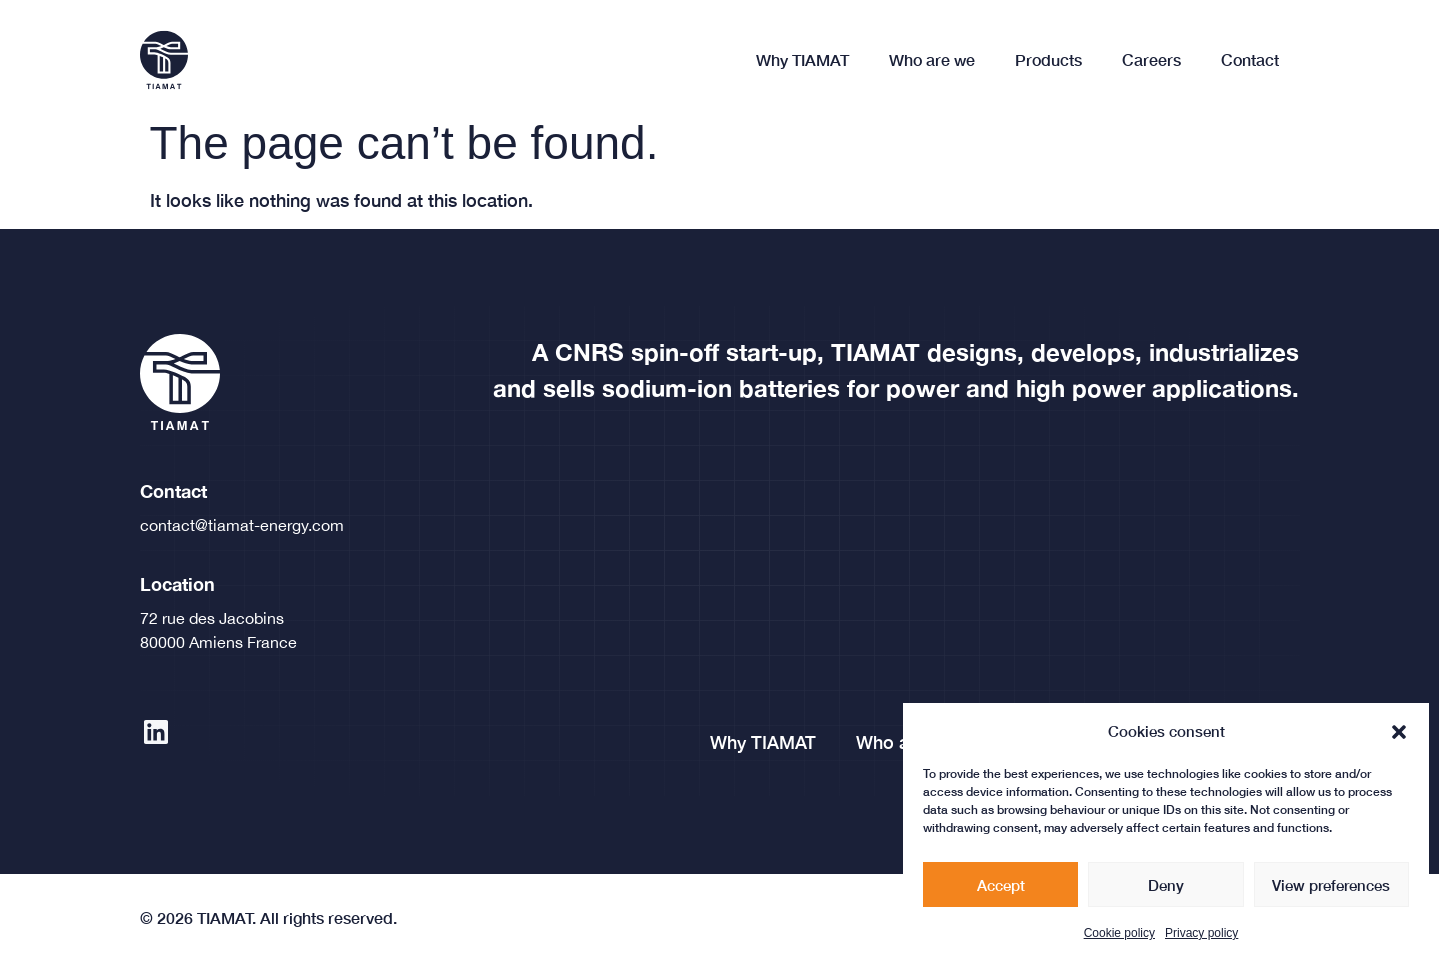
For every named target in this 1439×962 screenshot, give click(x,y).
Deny (1166, 894)
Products (1048, 59)
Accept (1001, 894)
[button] (1399, 741)
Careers (1151, 59)
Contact (1250, 59)
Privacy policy (1201, 943)
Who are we (932, 59)
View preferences (1331, 894)
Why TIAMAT (802, 59)
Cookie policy (1119, 943)
